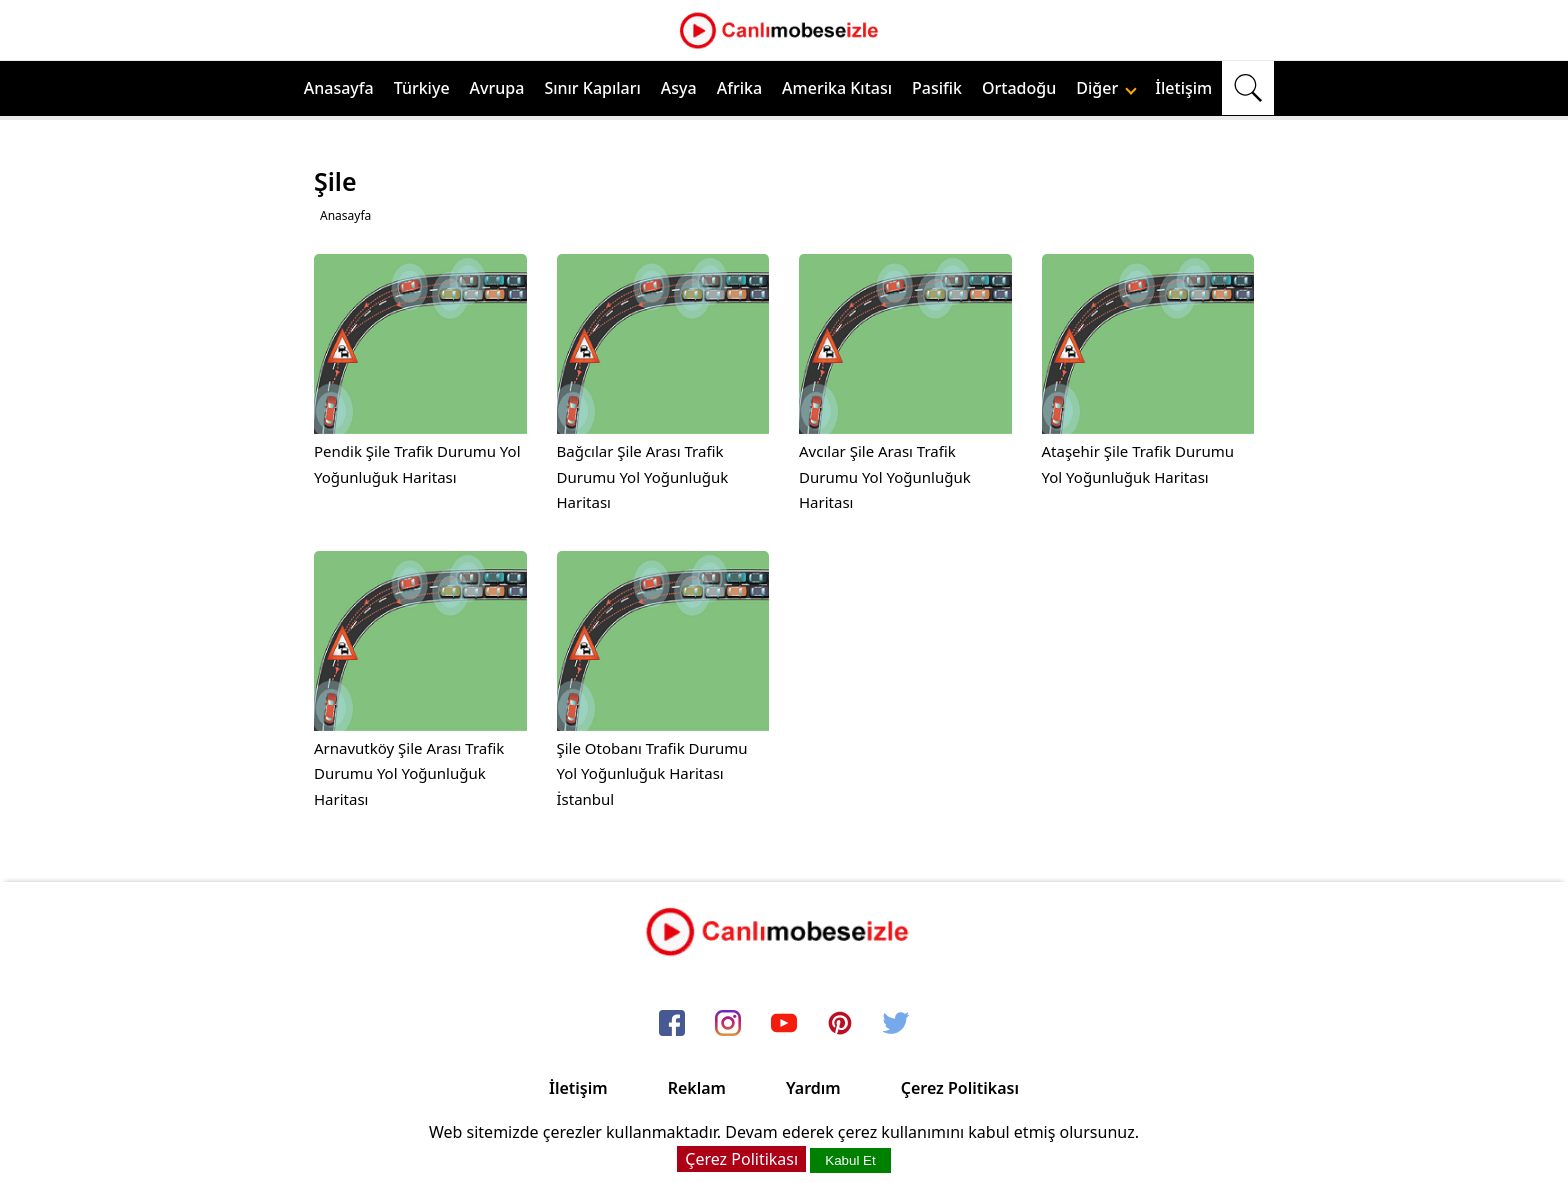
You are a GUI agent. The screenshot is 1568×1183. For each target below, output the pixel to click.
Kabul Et (850, 1160)
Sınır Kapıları (592, 88)
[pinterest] (840, 1025)
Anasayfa (339, 88)
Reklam (697, 1088)
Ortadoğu (1019, 88)
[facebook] (672, 1025)
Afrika (739, 88)
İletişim (1183, 88)
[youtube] (784, 1025)
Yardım (813, 1088)
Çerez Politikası (960, 1088)
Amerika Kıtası (837, 88)
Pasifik (937, 88)
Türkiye (422, 88)
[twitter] (896, 1025)
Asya (679, 88)
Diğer (1106, 88)
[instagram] (728, 1025)
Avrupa (497, 88)
